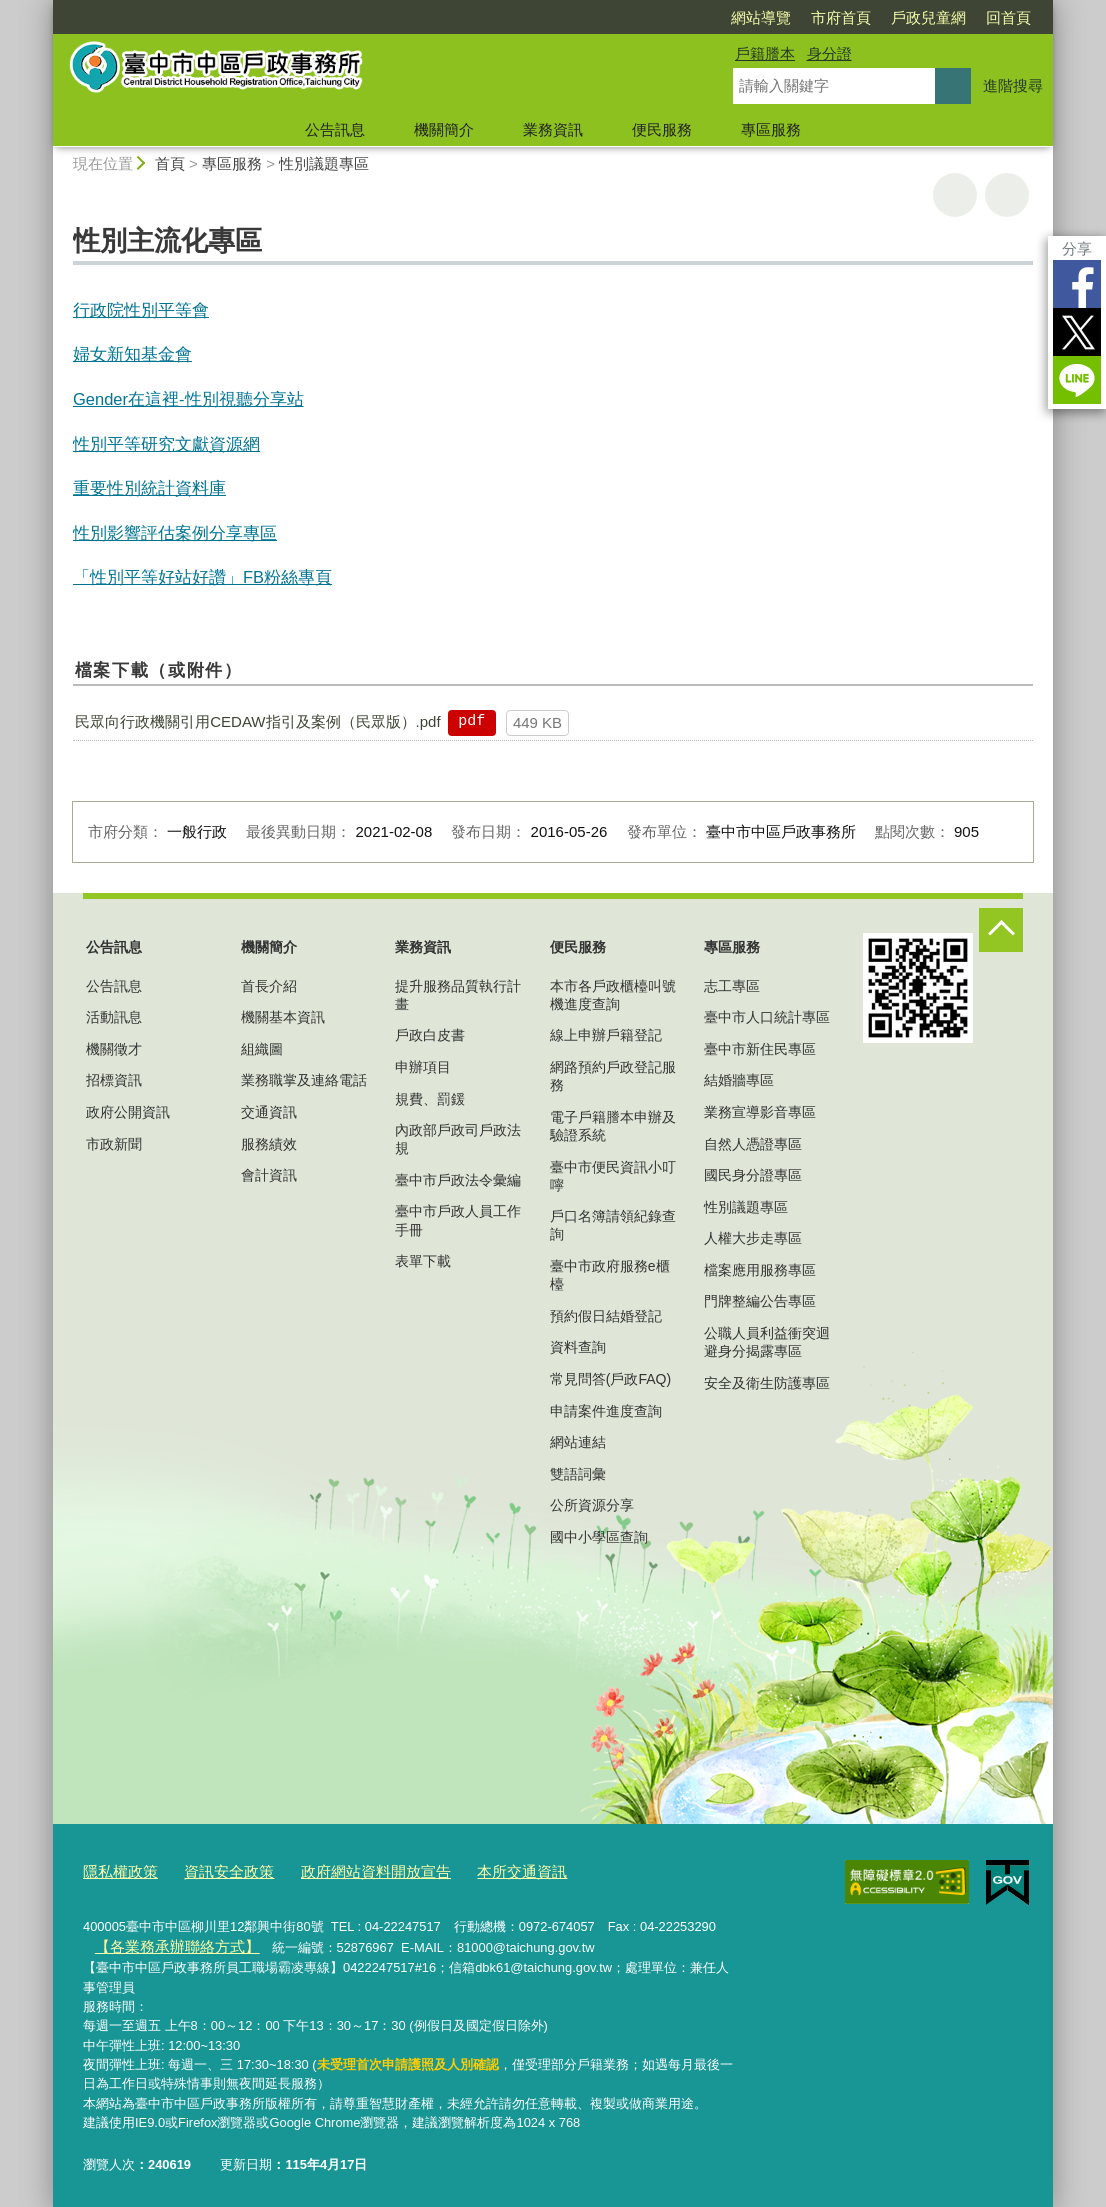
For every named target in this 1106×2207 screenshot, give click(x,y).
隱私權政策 (115, 1869)
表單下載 (423, 1261)
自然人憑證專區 (753, 1144)
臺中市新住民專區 (760, 1049)
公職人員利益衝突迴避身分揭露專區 (767, 1342)
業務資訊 (553, 129)
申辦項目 (423, 1067)
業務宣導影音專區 (760, 1112)
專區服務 (771, 129)
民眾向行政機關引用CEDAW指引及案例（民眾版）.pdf (257, 721)
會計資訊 (269, 1175)
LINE (1077, 380)
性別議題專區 (324, 163)
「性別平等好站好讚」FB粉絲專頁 (202, 577)
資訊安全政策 (213, 1869)
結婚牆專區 (739, 1080)
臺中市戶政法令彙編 (458, 1180)
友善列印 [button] (955, 195)
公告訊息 (335, 129)
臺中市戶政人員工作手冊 (458, 1220)
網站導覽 (761, 17)
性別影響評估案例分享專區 (175, 533)
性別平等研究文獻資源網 (166, 444)
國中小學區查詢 (599, 1537)
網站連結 (578, 1442)
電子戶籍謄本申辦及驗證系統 (613, 1126)
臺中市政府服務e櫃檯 (610, 1275)
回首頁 (1008, 17)
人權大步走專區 (753, 1238)
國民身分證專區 (753, 1175)
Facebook (1077, 284)
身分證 (829, 53)
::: (44, 8)
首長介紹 (269, 986)
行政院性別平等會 (141, 310)
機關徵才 (114, 1049)
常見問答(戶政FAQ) (610, 1379)
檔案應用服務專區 (760, 1270)
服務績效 (269, 1144)
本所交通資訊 (474, 1869)
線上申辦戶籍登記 (606, 1035)
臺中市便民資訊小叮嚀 (613, 1176)
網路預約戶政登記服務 (613, 1076)
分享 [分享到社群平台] (1077, 248)
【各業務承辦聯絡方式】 (164, 1941)
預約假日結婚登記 (606, 1316)
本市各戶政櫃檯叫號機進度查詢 (613, 995)
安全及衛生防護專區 (767, 1383)
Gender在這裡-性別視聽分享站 (188, 399)
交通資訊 (269, 1112)
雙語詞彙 (578, 1474)
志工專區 (732, 986)
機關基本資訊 (283, 1017)
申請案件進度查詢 (606, 1411)
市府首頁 (841, 17)
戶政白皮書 (430, 1035)
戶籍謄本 (765, 53)
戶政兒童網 (928, 17)
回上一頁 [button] (1007, 195)
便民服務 (662, 129)
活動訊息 (114, 1017)
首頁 (170, 163)
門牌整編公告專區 (760, 1301)
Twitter (1077, 332)
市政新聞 (114, 1144)
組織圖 (262, 1049)
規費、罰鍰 (430, 1099)
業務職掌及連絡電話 (304, 1080)
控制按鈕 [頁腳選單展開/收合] (1001, 930)
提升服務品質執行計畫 (458, 995)
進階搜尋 (1013, 85)
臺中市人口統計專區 (767, 1017)
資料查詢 (578, 1347)
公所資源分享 (592, 1505)
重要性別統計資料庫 (149, 488)
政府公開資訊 (128, 1112)
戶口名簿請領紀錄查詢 (613, 1225)
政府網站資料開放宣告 (344, 1869)
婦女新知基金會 (132, 354)
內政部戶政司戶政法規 (458, 1139)
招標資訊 (114, 1080)
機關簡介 (444, 129)
